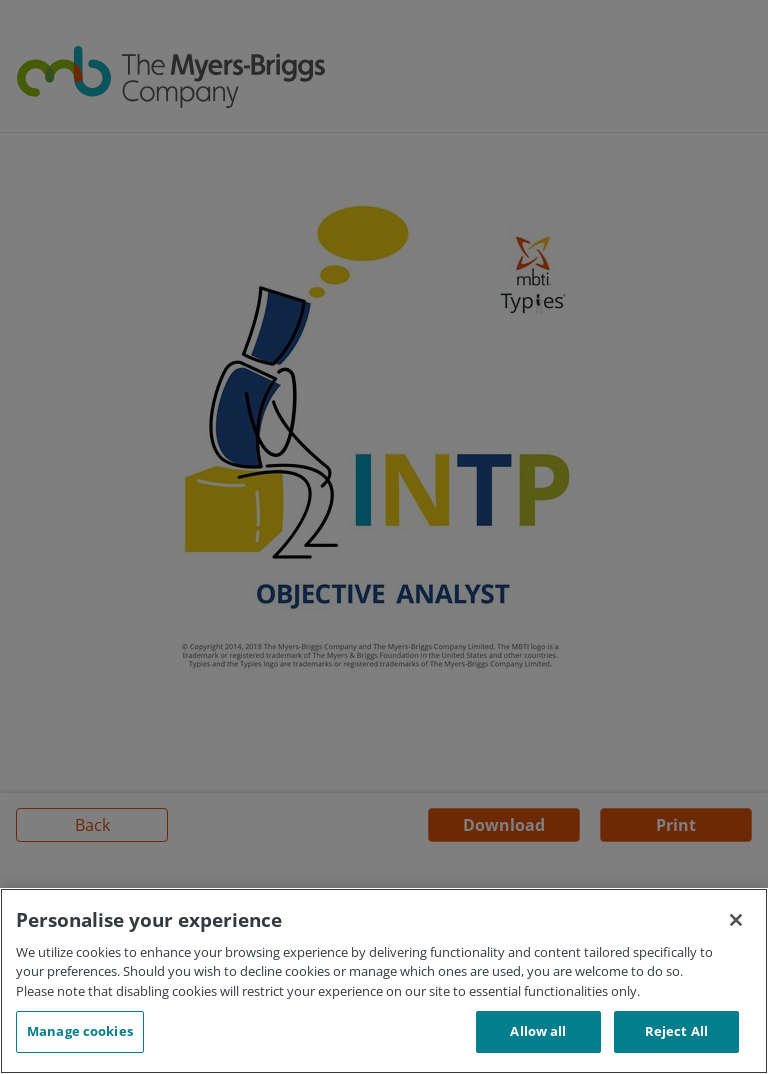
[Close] (736, 920)
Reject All (676, 1031)
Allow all (538, 1031)
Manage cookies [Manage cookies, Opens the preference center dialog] (80, 1031)
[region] (384, 981)
